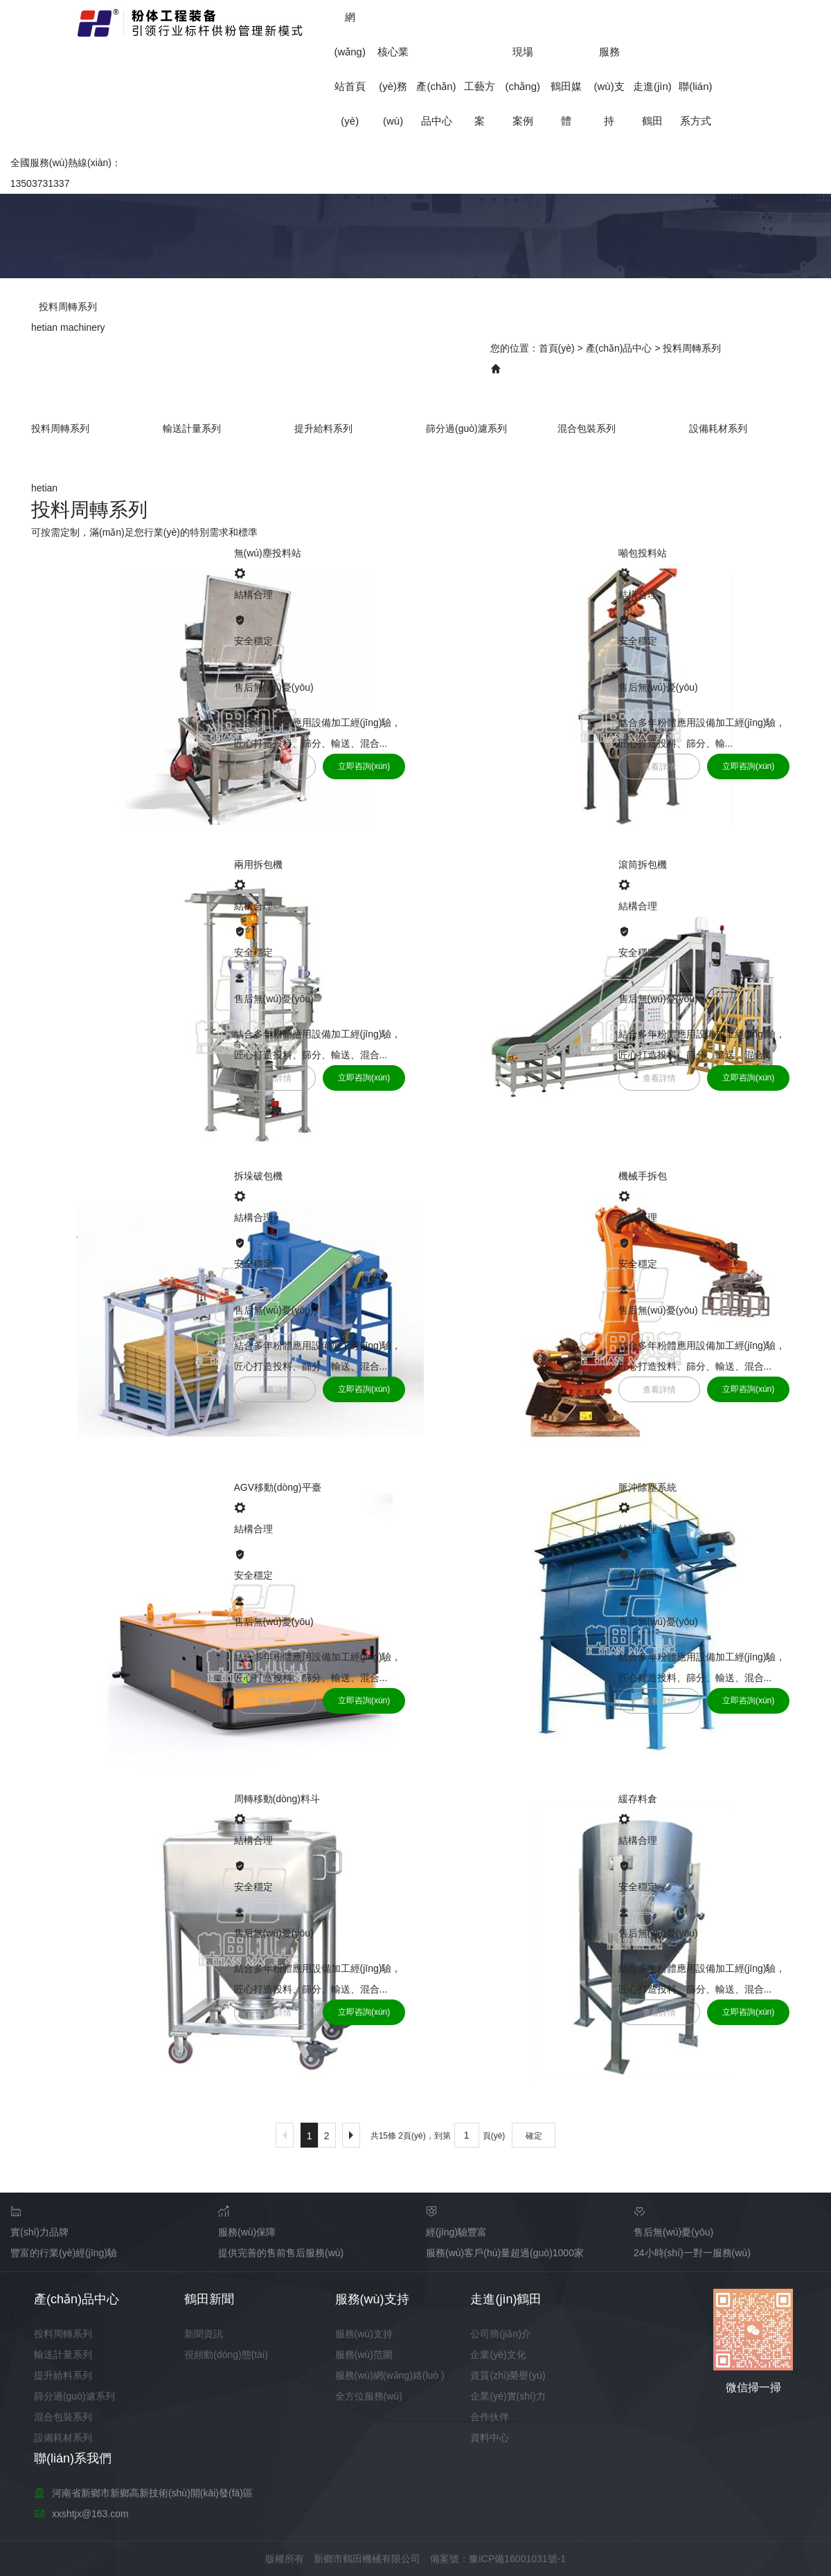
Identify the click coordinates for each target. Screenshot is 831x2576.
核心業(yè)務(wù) (393, 86)
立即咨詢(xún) (364, 766)
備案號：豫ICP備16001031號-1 (498, 2558)
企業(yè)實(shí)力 (507, 2396)
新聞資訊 (203, 2333)
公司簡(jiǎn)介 (500, 2333)
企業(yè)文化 (498, 2354)
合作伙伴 (489, 2416)
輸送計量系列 (192, 428)
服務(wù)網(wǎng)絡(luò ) (390, 2375)
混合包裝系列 (586, 428)
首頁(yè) (557, 348)
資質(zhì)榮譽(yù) (507, 2375)
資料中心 (489, 2437)
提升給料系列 (323, 428)
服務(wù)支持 (608, 86)
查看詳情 (275, 767)
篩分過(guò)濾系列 (466, 428)
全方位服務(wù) (368, 2396)
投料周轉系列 (692, 348)
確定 (534, 2136)
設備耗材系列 (718, 428)
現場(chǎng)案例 (523, 86)
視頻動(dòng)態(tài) (226, 2354)
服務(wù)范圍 (364, 2354)
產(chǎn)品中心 (619, 348)
